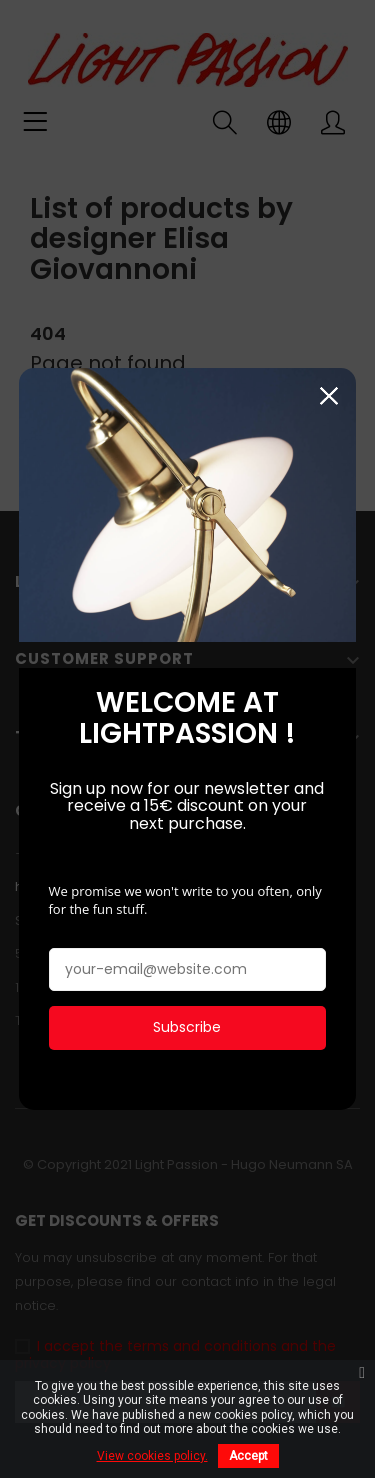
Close (328, 393)
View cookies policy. (152, 1456)
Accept (248, 1456)
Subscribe (187, 1025)
